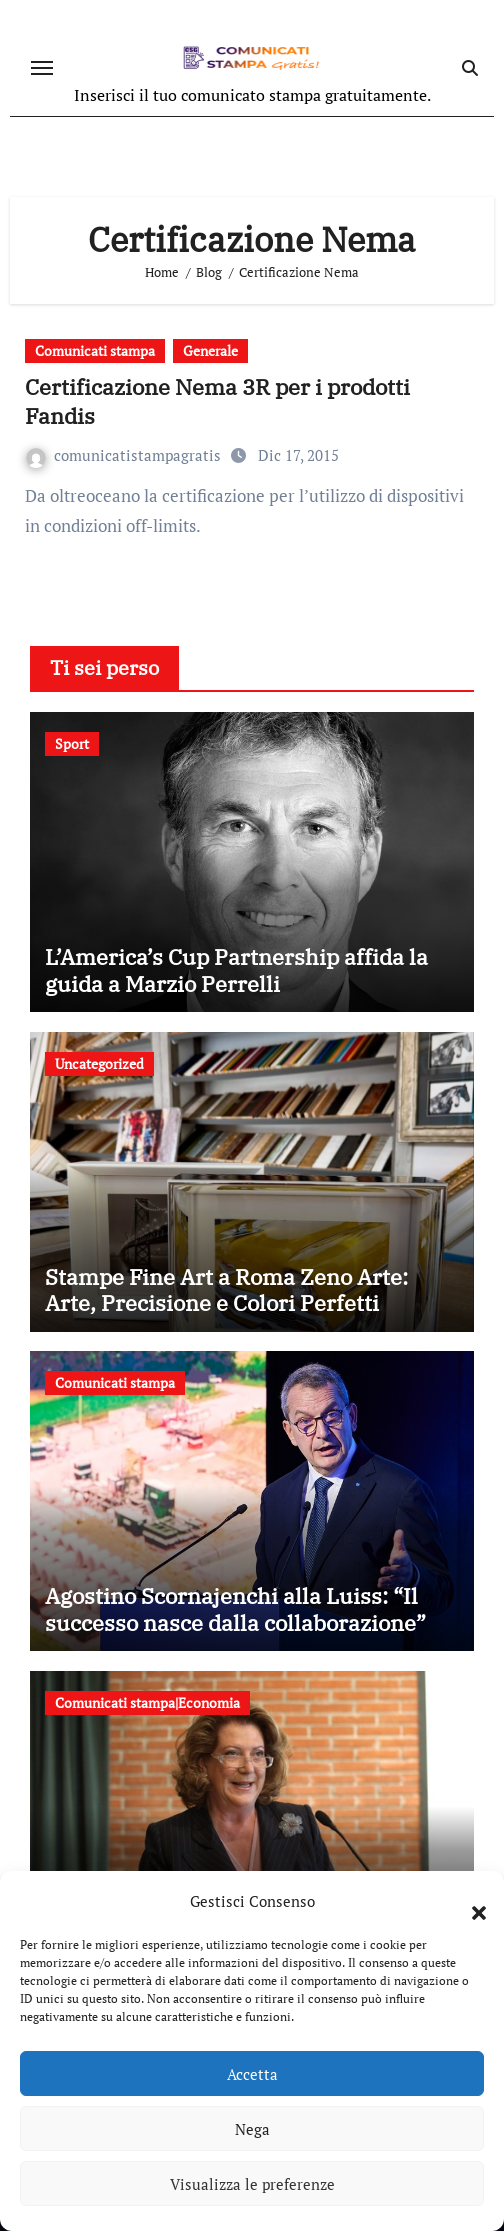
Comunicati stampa (95, 350)
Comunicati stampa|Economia (147, 1702)
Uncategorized (99, 1063)
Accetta (252, 2074)
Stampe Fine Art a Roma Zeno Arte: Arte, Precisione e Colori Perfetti (226, 1289)
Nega (252, 2129)
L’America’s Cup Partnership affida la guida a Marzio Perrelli (236, 969)
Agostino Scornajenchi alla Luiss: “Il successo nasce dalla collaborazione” (235, 1608)
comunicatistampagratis (125, 455)
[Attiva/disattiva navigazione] (42, 68)
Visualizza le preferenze (252, 2184)
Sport (72, 743)
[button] (469, 1901)
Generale (210, 350)
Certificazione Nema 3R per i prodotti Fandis (217, 401)
